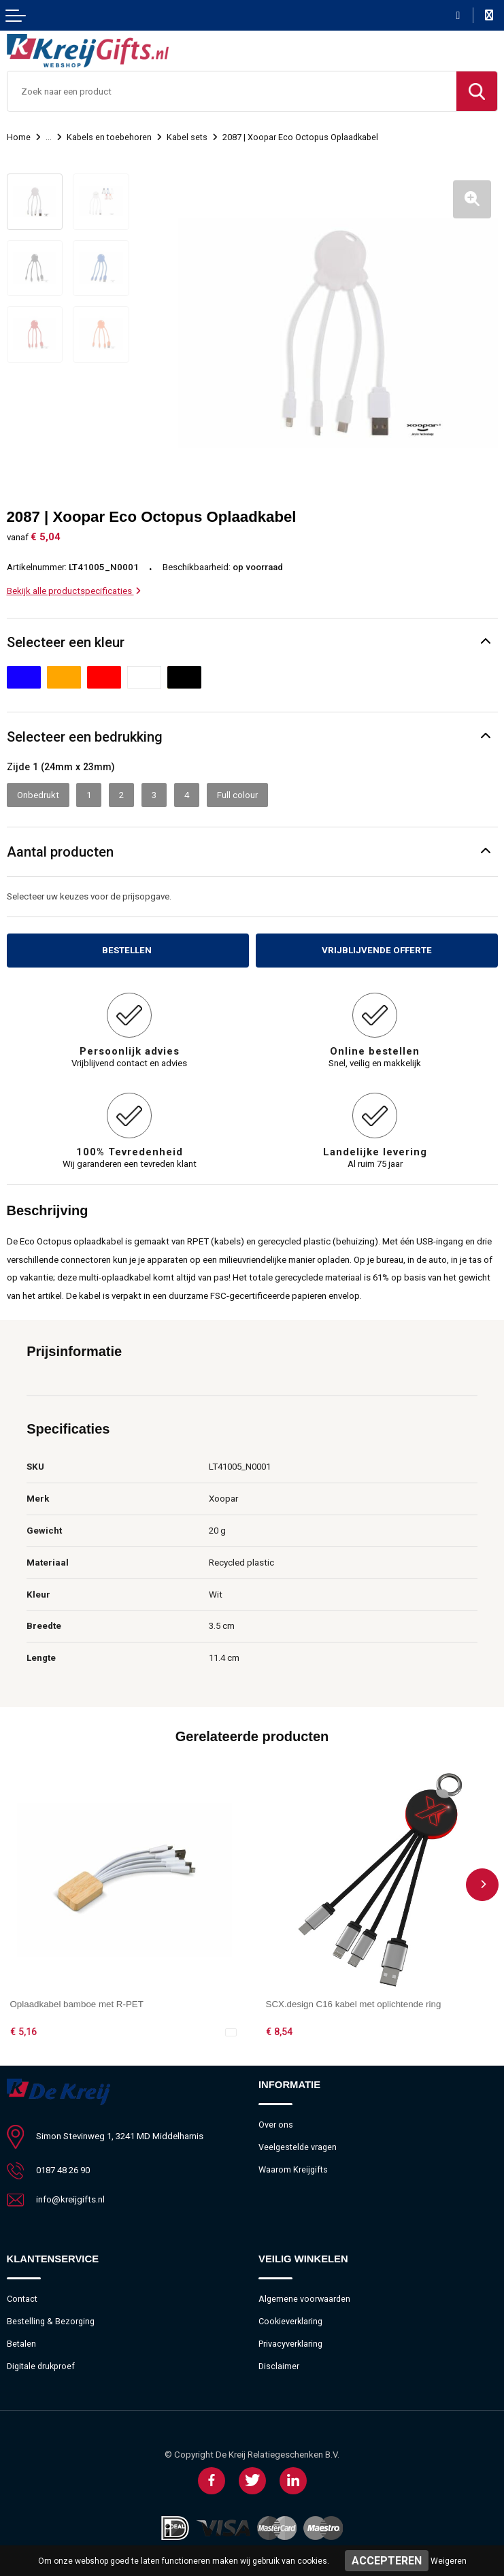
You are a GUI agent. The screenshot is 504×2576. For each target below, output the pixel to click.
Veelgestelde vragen (297, 2147)
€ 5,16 (23, 2031)
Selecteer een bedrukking (85, 737)
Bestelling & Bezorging (51, 2321)
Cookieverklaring (290, 2321)
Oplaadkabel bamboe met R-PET (77, 2004)
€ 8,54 (279, 2031)
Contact (22, 2299)
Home (19, 137)
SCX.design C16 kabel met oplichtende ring (353, 2004)
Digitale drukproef (41, 2366)
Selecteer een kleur (65, 642)
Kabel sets (187, 137)
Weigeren (449, 2561)
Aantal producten (60, 852)
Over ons (275, 2124)
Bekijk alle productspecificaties (74, 591)
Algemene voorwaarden (304, 2299)
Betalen (21, 2344)
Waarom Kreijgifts (293, 2169)
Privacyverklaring (290, 2344)
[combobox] (231, 91)
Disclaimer (278, 2366)
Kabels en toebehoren (109, 137)
